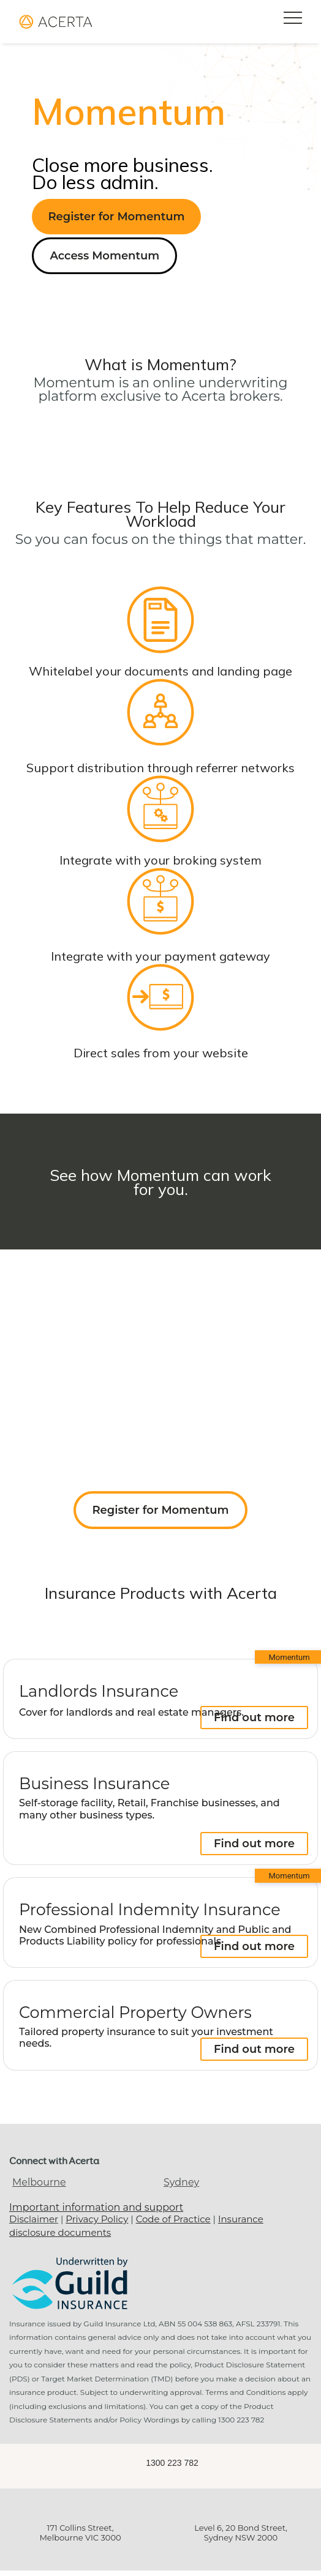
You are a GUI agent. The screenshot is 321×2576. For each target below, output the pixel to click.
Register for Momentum (116, 216)
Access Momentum (104, 255)
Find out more (254, 1717)
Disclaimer (33, 2219)
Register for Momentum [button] (160, 1510)
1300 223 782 (172, 2463)
